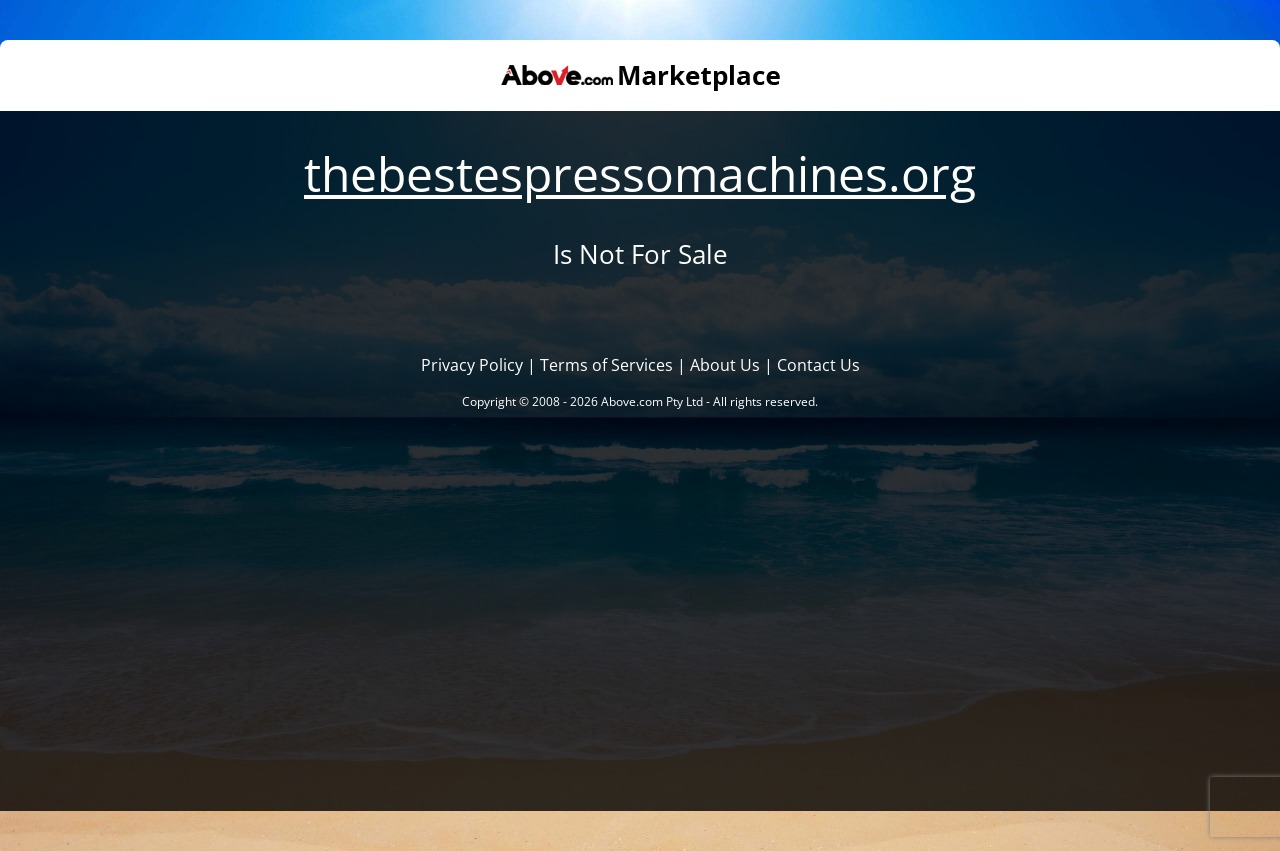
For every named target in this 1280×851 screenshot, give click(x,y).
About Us (725, 365)
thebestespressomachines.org (640, 173)
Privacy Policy (472, 365)
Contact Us (818, 365)
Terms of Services (606, 365)
